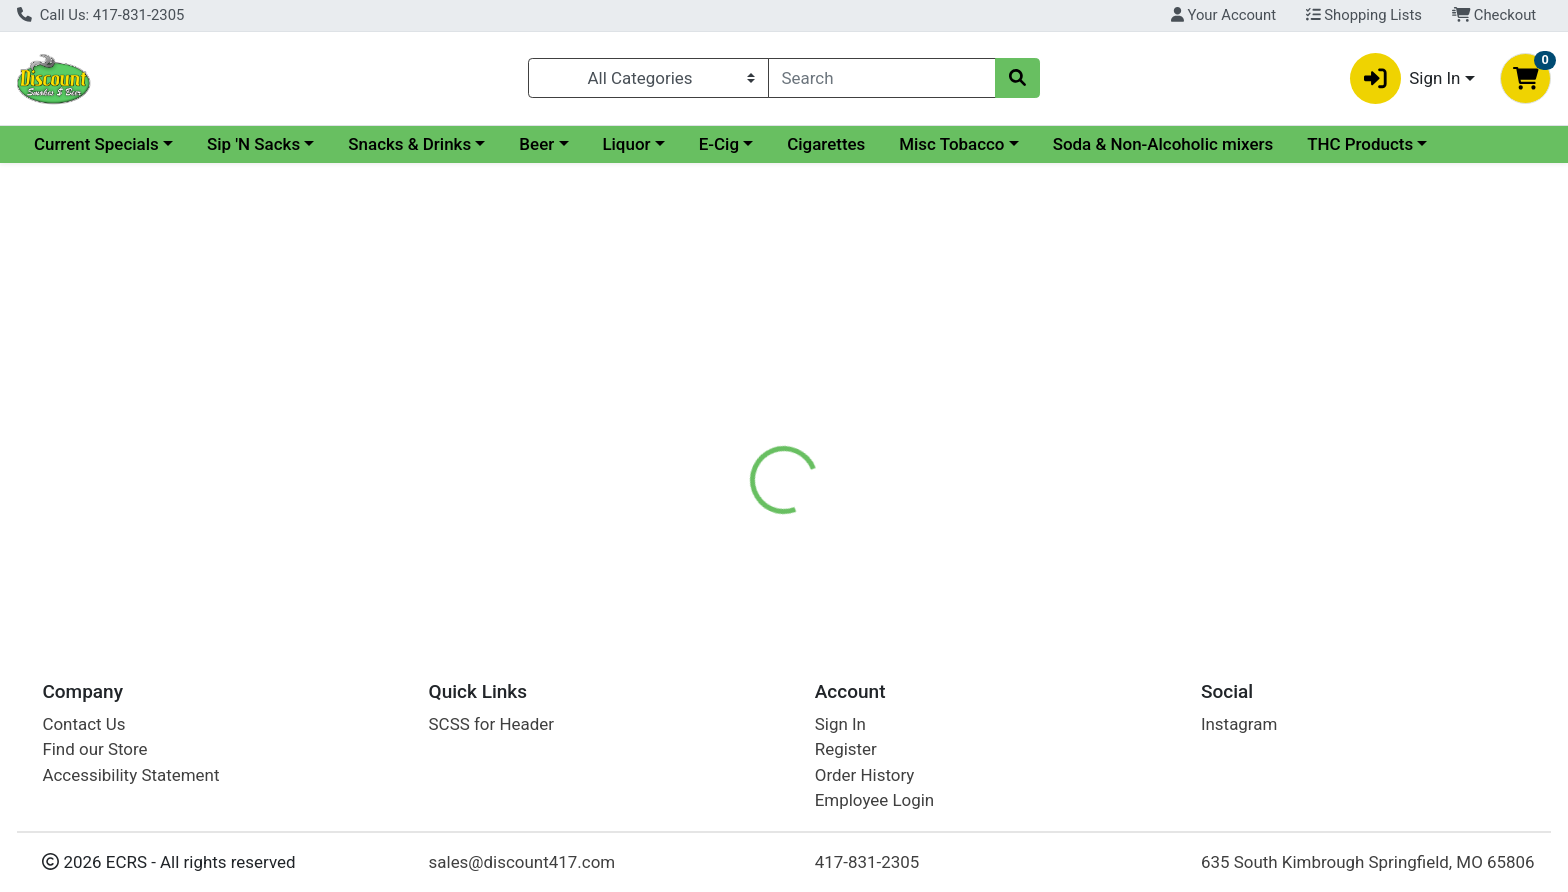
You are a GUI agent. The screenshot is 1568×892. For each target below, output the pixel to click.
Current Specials (96, 144)
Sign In (840, 724)
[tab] (709, 434)
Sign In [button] (1405, 78)
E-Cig (719, 144)
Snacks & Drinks (409, 144)
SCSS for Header (491, 724)
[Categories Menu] (648, 78)
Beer (536, 144)
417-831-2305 (867, 862)
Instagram (1239, 724)
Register (846, 749)
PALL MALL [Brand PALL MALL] (906, 514)
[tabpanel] (1110, 534)
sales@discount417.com (522, 862)
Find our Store (94, 749)
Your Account (1223, 15)
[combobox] (882, 78)
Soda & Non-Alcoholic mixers (1163, 144)
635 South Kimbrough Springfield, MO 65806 (1368, 862)
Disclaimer (803, 435)
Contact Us (83, 724)
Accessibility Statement (130, 775)
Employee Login (874, 800)
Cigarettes (826, 144)
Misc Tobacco (951, 144)
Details (709, 435)
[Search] (882, 78)
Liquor (626, 144)
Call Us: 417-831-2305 (100, 15)
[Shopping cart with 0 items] (1525, 78)
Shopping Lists (1364, 15)
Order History (865, 775)
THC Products (1360, 144)
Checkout (1494, 15)
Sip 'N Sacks (253, 144)
